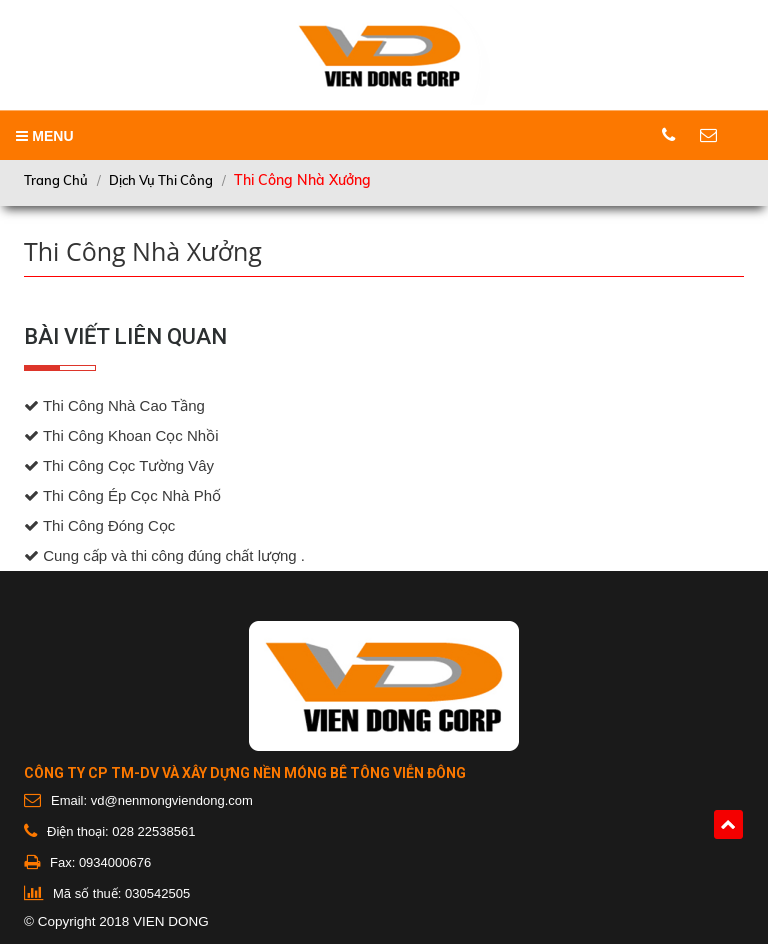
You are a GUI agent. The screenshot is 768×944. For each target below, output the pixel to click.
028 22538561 (153, 831)
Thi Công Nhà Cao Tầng (114, 406)
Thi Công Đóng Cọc (99, 526)
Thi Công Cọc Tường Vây (119, 466)
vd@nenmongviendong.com (172, 800)
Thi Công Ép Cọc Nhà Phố (122, 496)
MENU (44, 136)
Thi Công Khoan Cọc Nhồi (121, 436)
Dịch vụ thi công (161, 180)
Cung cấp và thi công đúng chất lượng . (164, 556)
